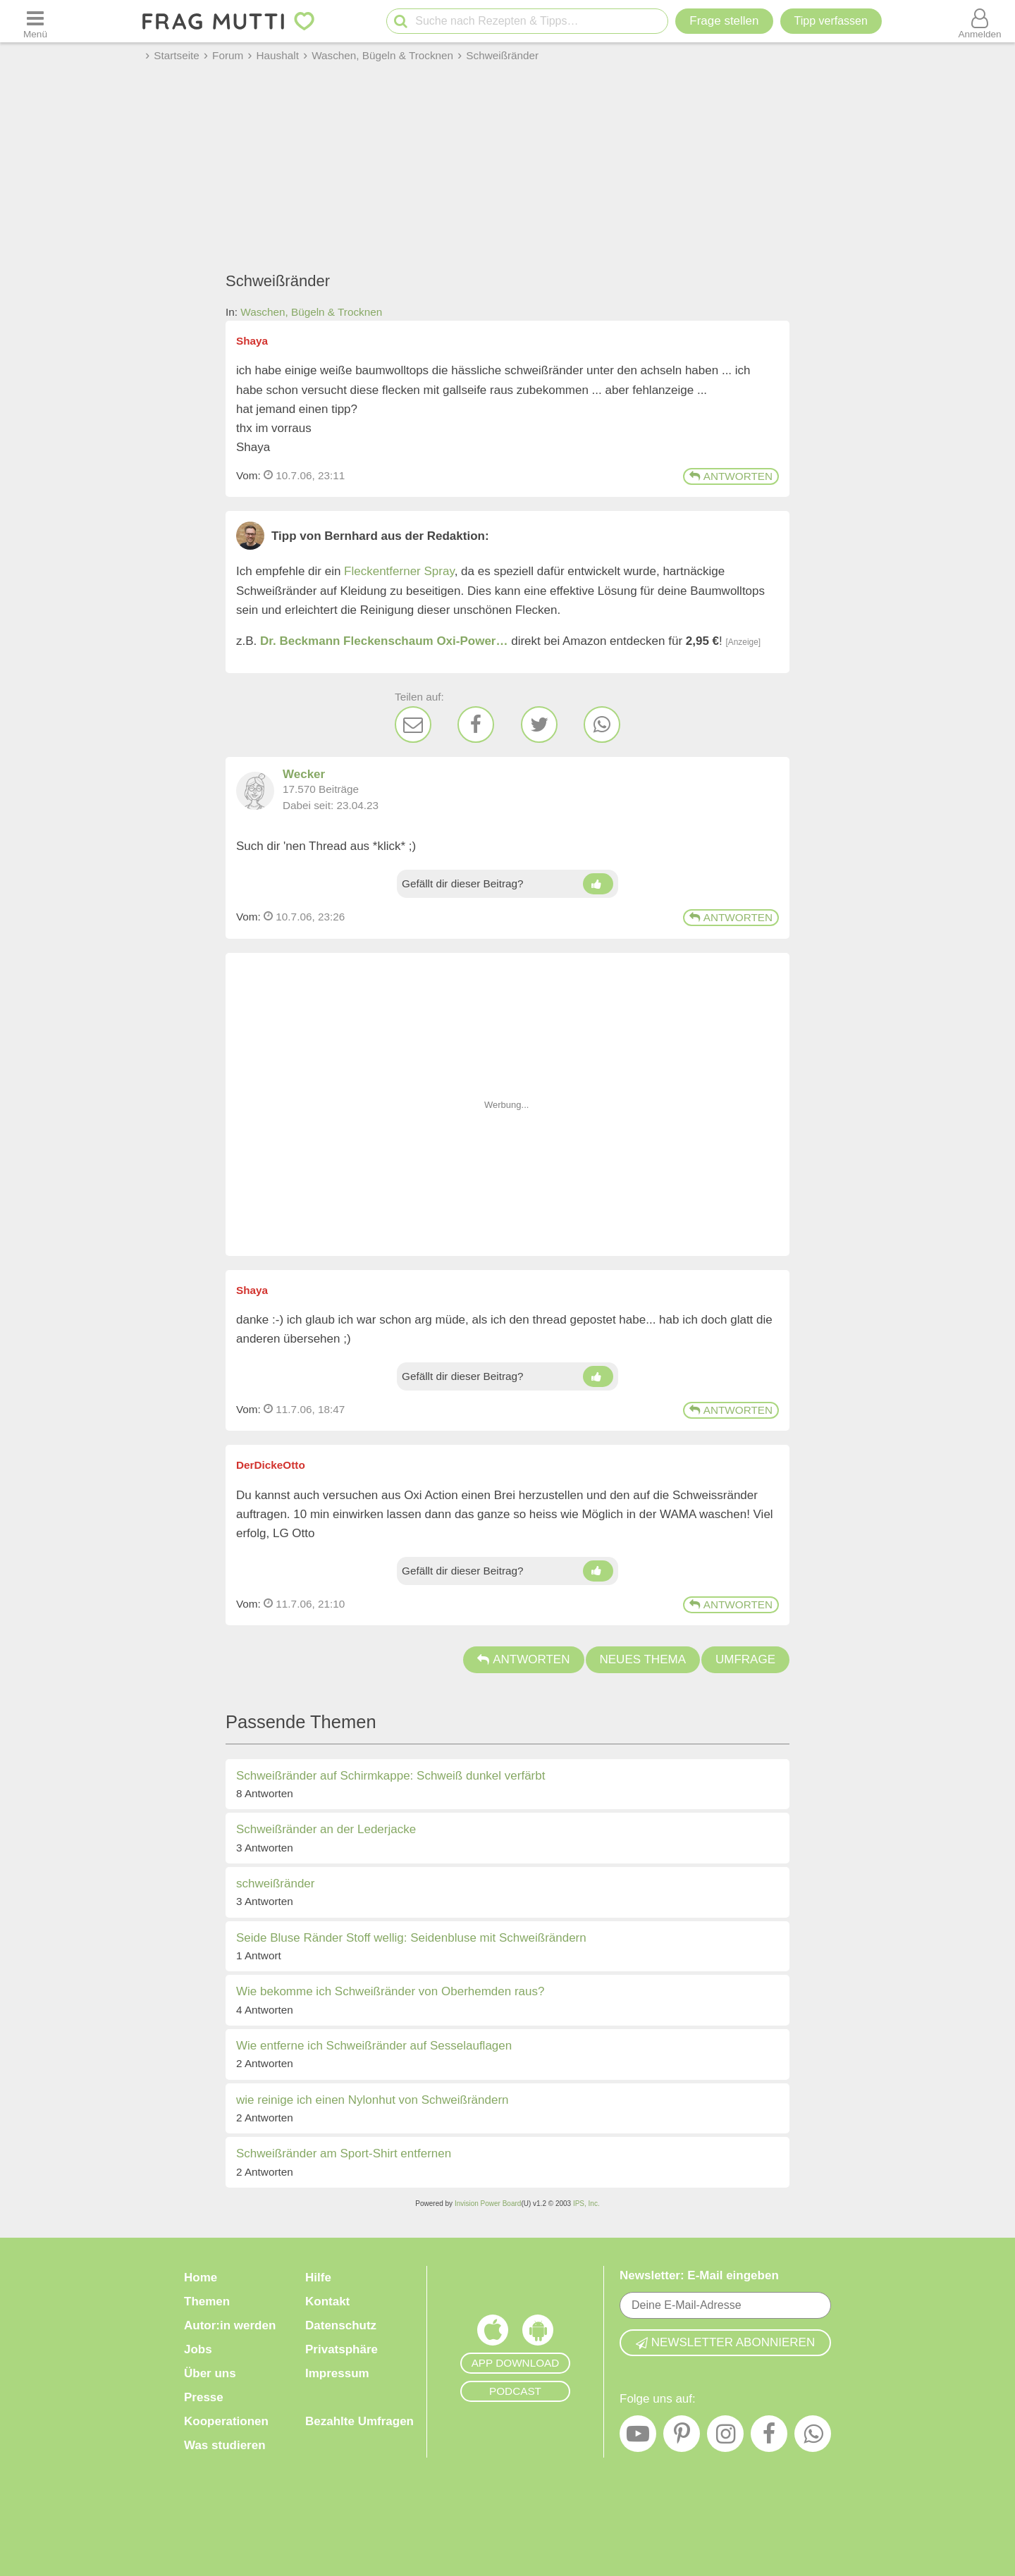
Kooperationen (226, 2421)
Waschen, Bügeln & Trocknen (311, 312)
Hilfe (318, 2277)
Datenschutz (340, 2325)
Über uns (210, 2373)
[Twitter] (539, 724)
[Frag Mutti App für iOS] (492, 2334)
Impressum (337, 2373)
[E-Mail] (413, 724)
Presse (203, 2397)
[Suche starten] (400, 21)
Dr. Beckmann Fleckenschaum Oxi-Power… (384, 641)
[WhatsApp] (602, 724)
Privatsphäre (341, 2349)
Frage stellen (723, 20)
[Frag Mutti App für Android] (537, 2334)
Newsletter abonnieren (725, 2342)
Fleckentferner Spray (399, 571)
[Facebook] (475, 724)
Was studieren (225, 2445)
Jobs (198, 2349)
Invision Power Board (488, 2203)
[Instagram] (725, 2437)
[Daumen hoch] (598, 883)
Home (200, 2277)
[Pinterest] (681, 2437)
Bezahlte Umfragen (359, 2421)
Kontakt (327, 2301)
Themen (207, 2301)
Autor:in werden (230, 2325)
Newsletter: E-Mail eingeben (699, 2275)
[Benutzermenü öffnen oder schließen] (980, 21)
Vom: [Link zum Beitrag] (248, 475)
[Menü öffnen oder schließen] (35, 21)
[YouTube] (638, 2437)
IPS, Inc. (586, 2203)
